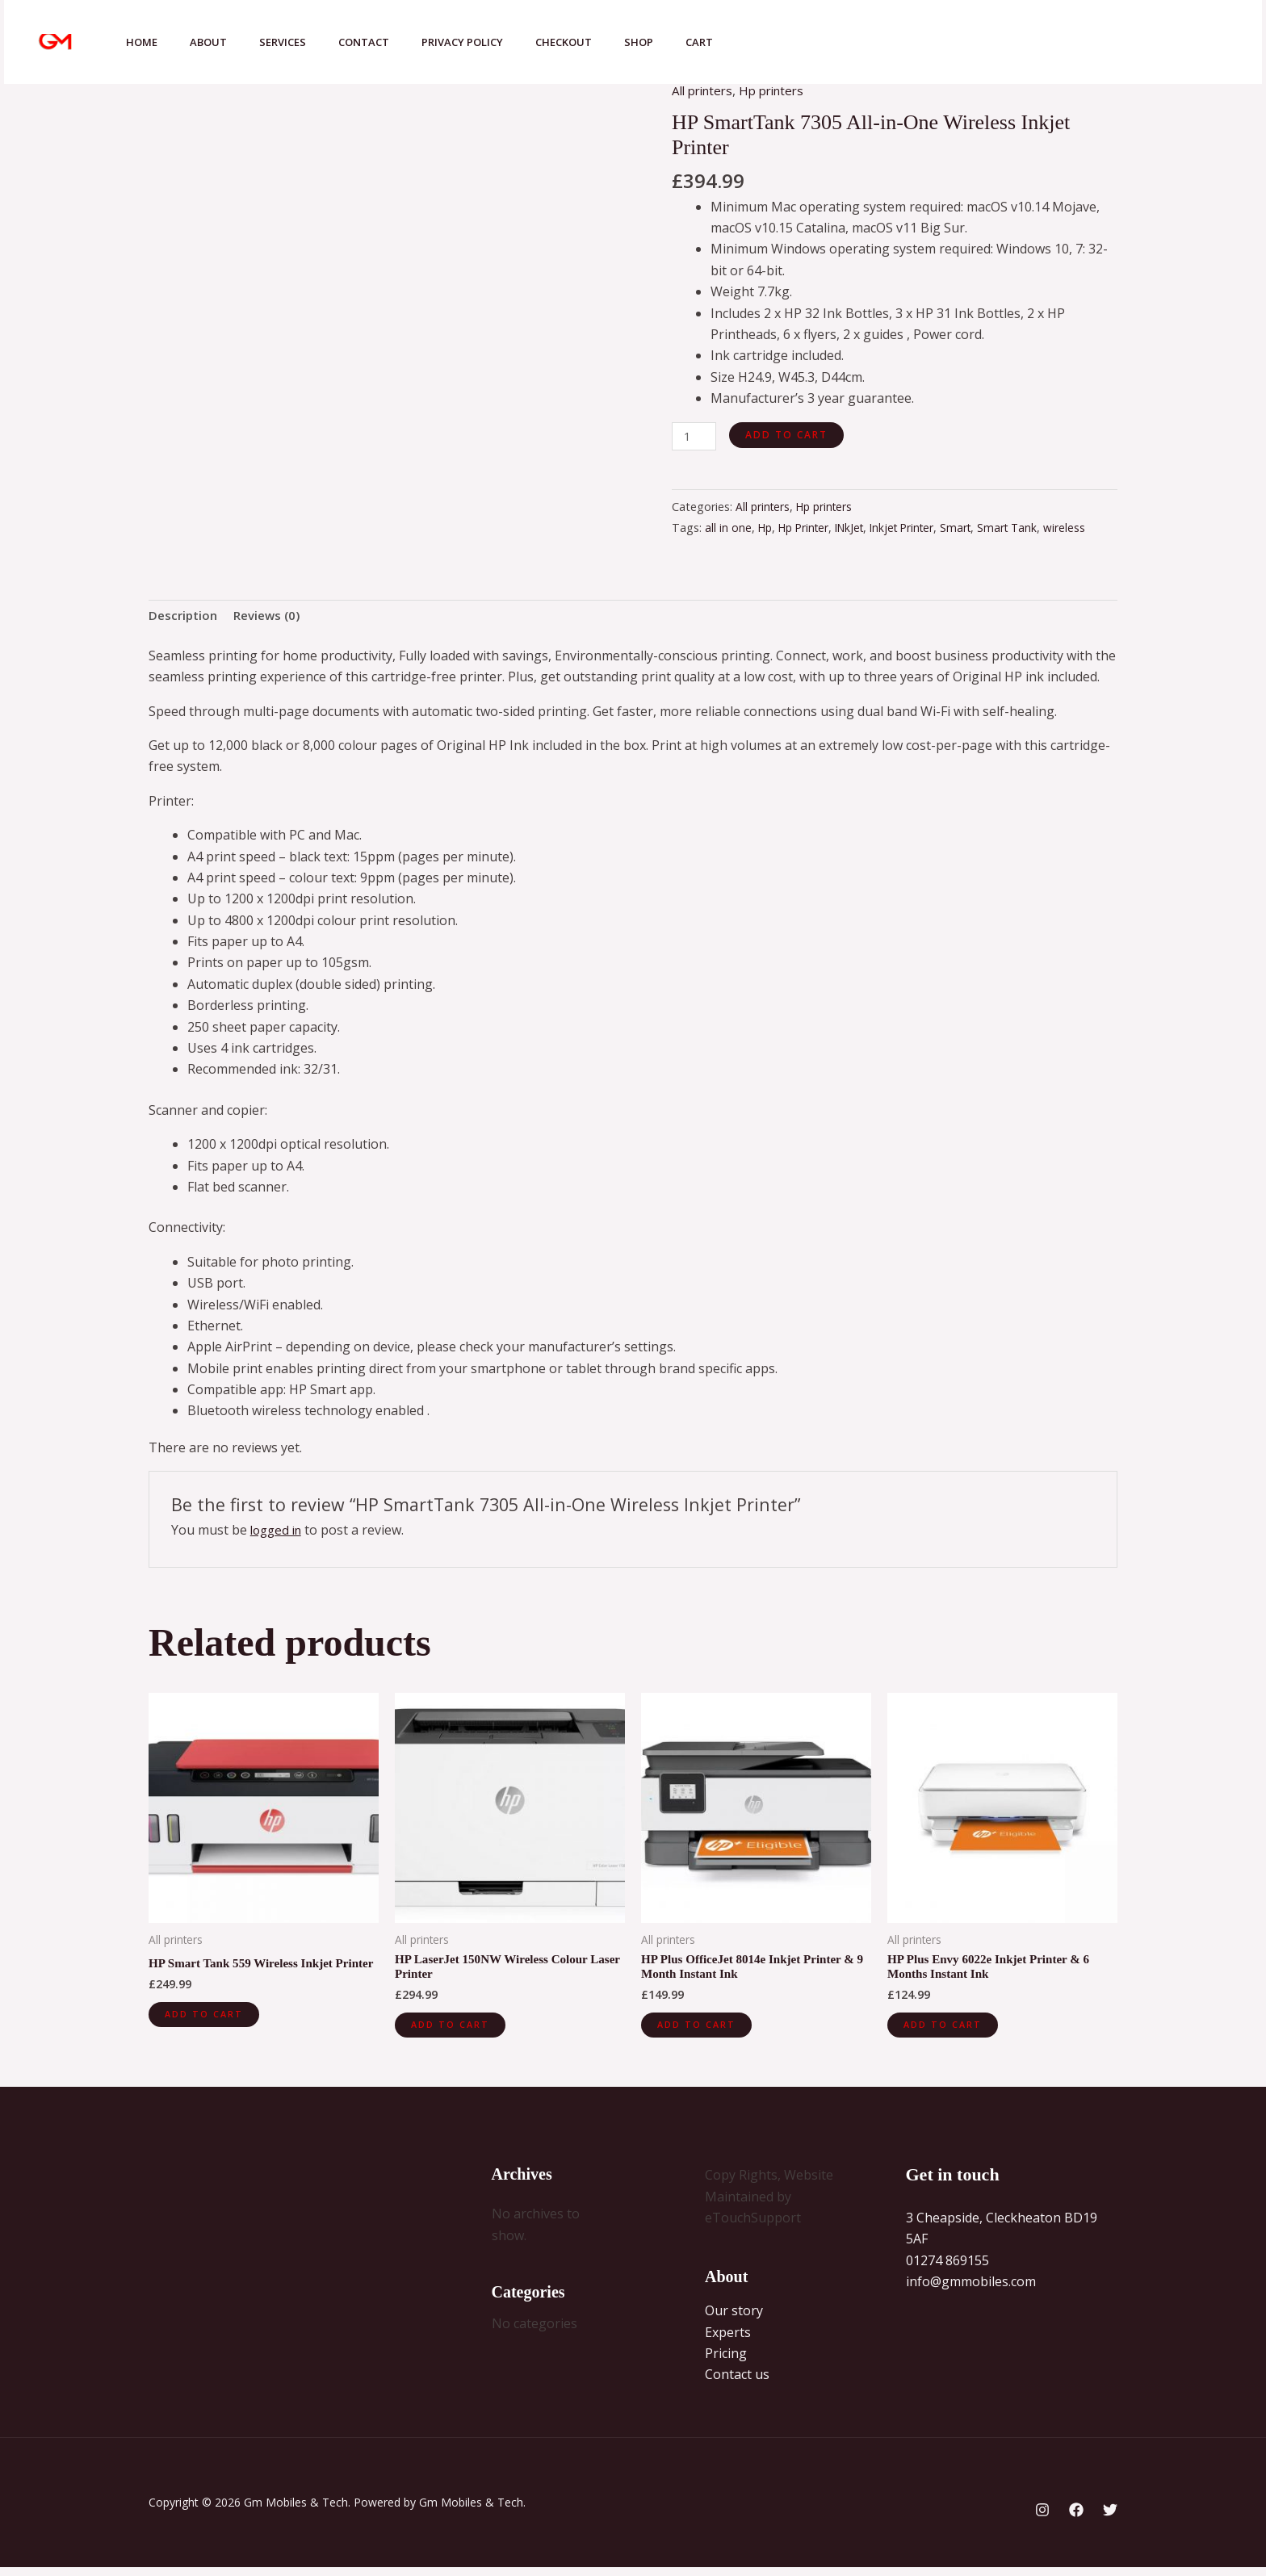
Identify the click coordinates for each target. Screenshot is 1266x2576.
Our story (734, 2319)
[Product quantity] (695, 436)
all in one (728, 529)
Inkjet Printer (915, 529)
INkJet (858, 529)
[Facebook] (1096, 44)
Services (298, 42)
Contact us (737, 2383)
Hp (766, 529)
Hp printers (780, 90)
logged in (278, 1533)
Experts (728, 2340)
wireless (1084, 529)
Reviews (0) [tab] (273, 618)
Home (145, 42)
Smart (972, 529)
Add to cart (789, 434)
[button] (1201, 42)
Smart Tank (1026, 529)
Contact (386, 42)
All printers (705, 90)
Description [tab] (185, 618)
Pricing (726, 2362)
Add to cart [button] (206, 2032)
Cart (747, 42)
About (218, 42)
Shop (680, 42)
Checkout (599, 42)
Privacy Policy (491, 42)
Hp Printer (808, 529)
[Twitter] (1132, 44)
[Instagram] (1061, 44)
